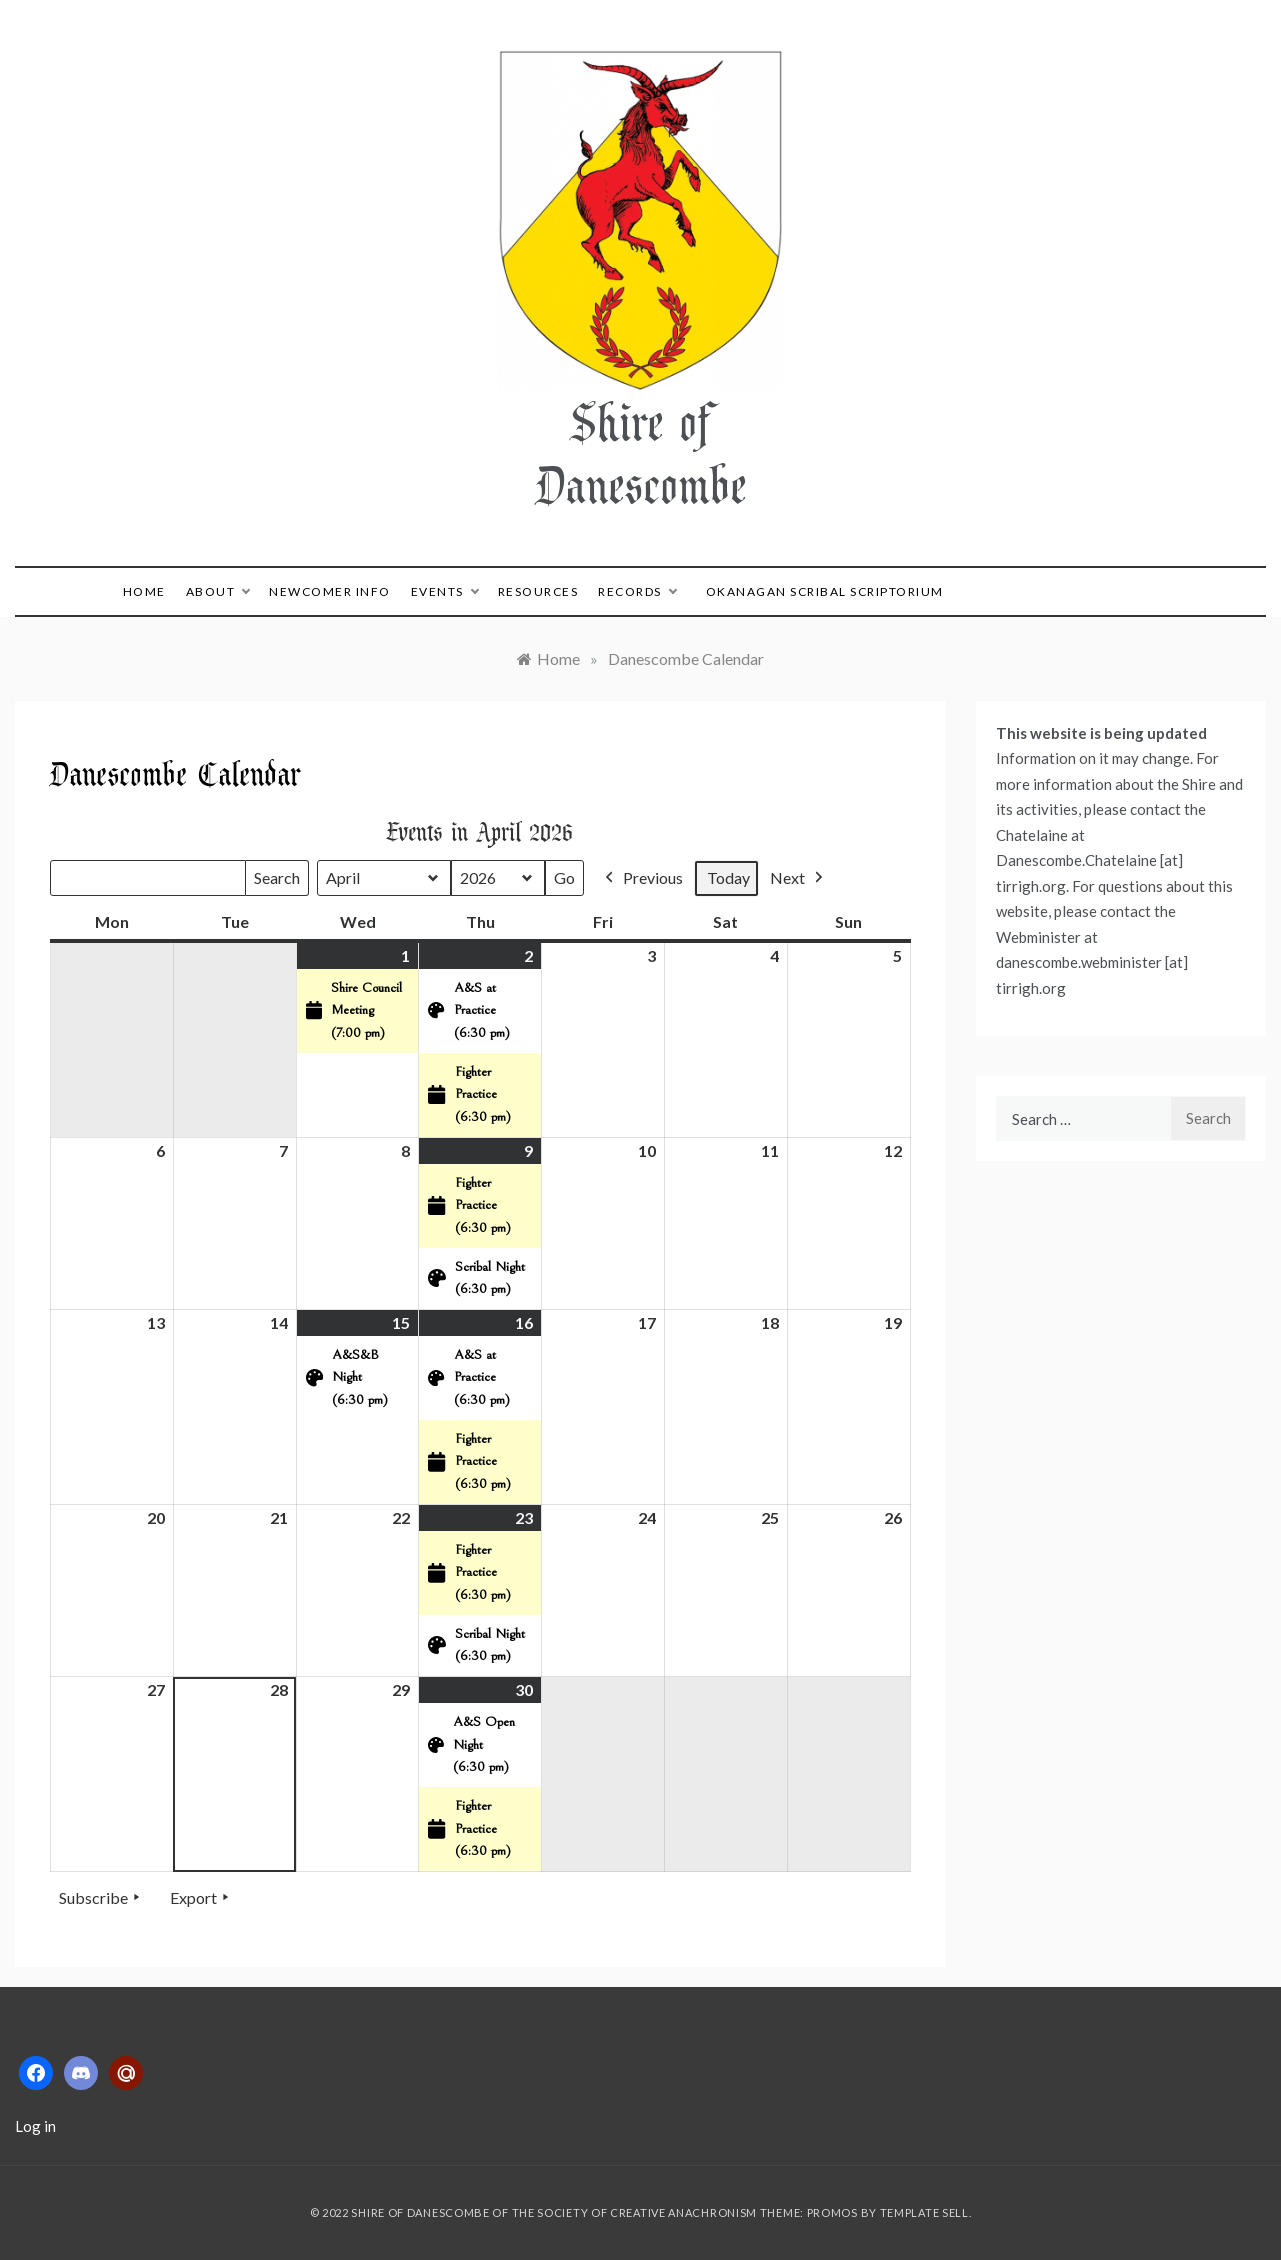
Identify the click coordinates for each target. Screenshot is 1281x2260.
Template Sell (924, 2212)
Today (728, 877)
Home (144, 591)
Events (444, 591)
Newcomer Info (330, 591)
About (218, 591)
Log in (35, 2126)
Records (637, 591)
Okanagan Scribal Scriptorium (825, 591)
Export (201, 1898)
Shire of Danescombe (641, 452)
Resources (538, 591)
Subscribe (101, 1898)
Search (276, 882)
